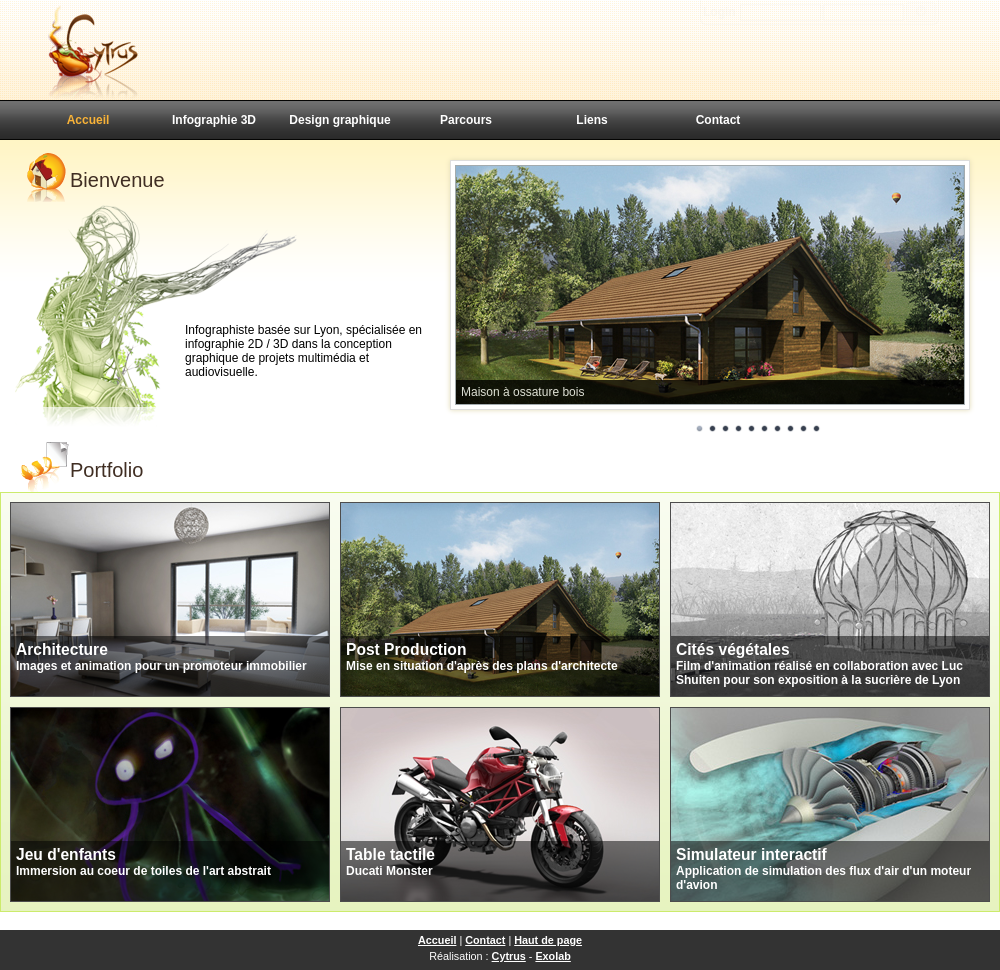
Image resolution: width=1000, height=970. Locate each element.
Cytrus (509, 956)
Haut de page (548, 940)
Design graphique (339, 120)
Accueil (88, 120)
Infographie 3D (214, 120)
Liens (591, 120)
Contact (718, 120)
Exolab (552, 956)
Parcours (466, 120)
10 (817, 429)
